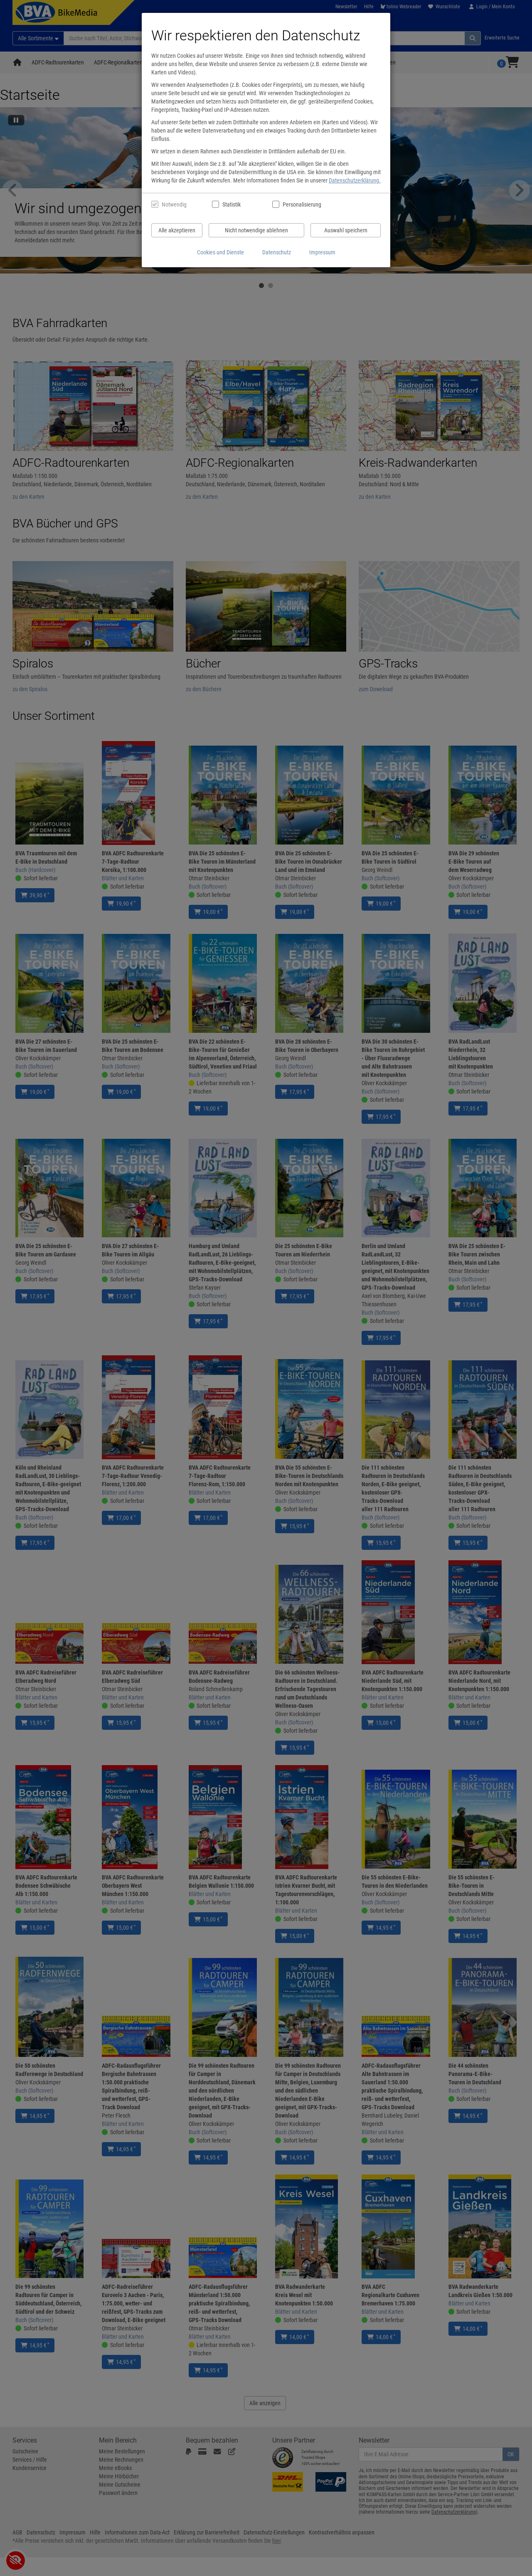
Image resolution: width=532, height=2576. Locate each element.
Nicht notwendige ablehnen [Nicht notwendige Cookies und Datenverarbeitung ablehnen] (256, 230)
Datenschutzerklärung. (355, 180)
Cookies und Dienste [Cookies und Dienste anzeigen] (220, 252)
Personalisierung (301, 204)
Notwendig (174, 204)
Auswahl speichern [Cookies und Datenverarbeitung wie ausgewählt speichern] (345, 230)
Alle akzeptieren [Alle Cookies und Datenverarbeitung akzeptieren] (176, 230)
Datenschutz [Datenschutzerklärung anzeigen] (276, 252)
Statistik (231, 204)
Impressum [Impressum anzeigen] (322, 252)
